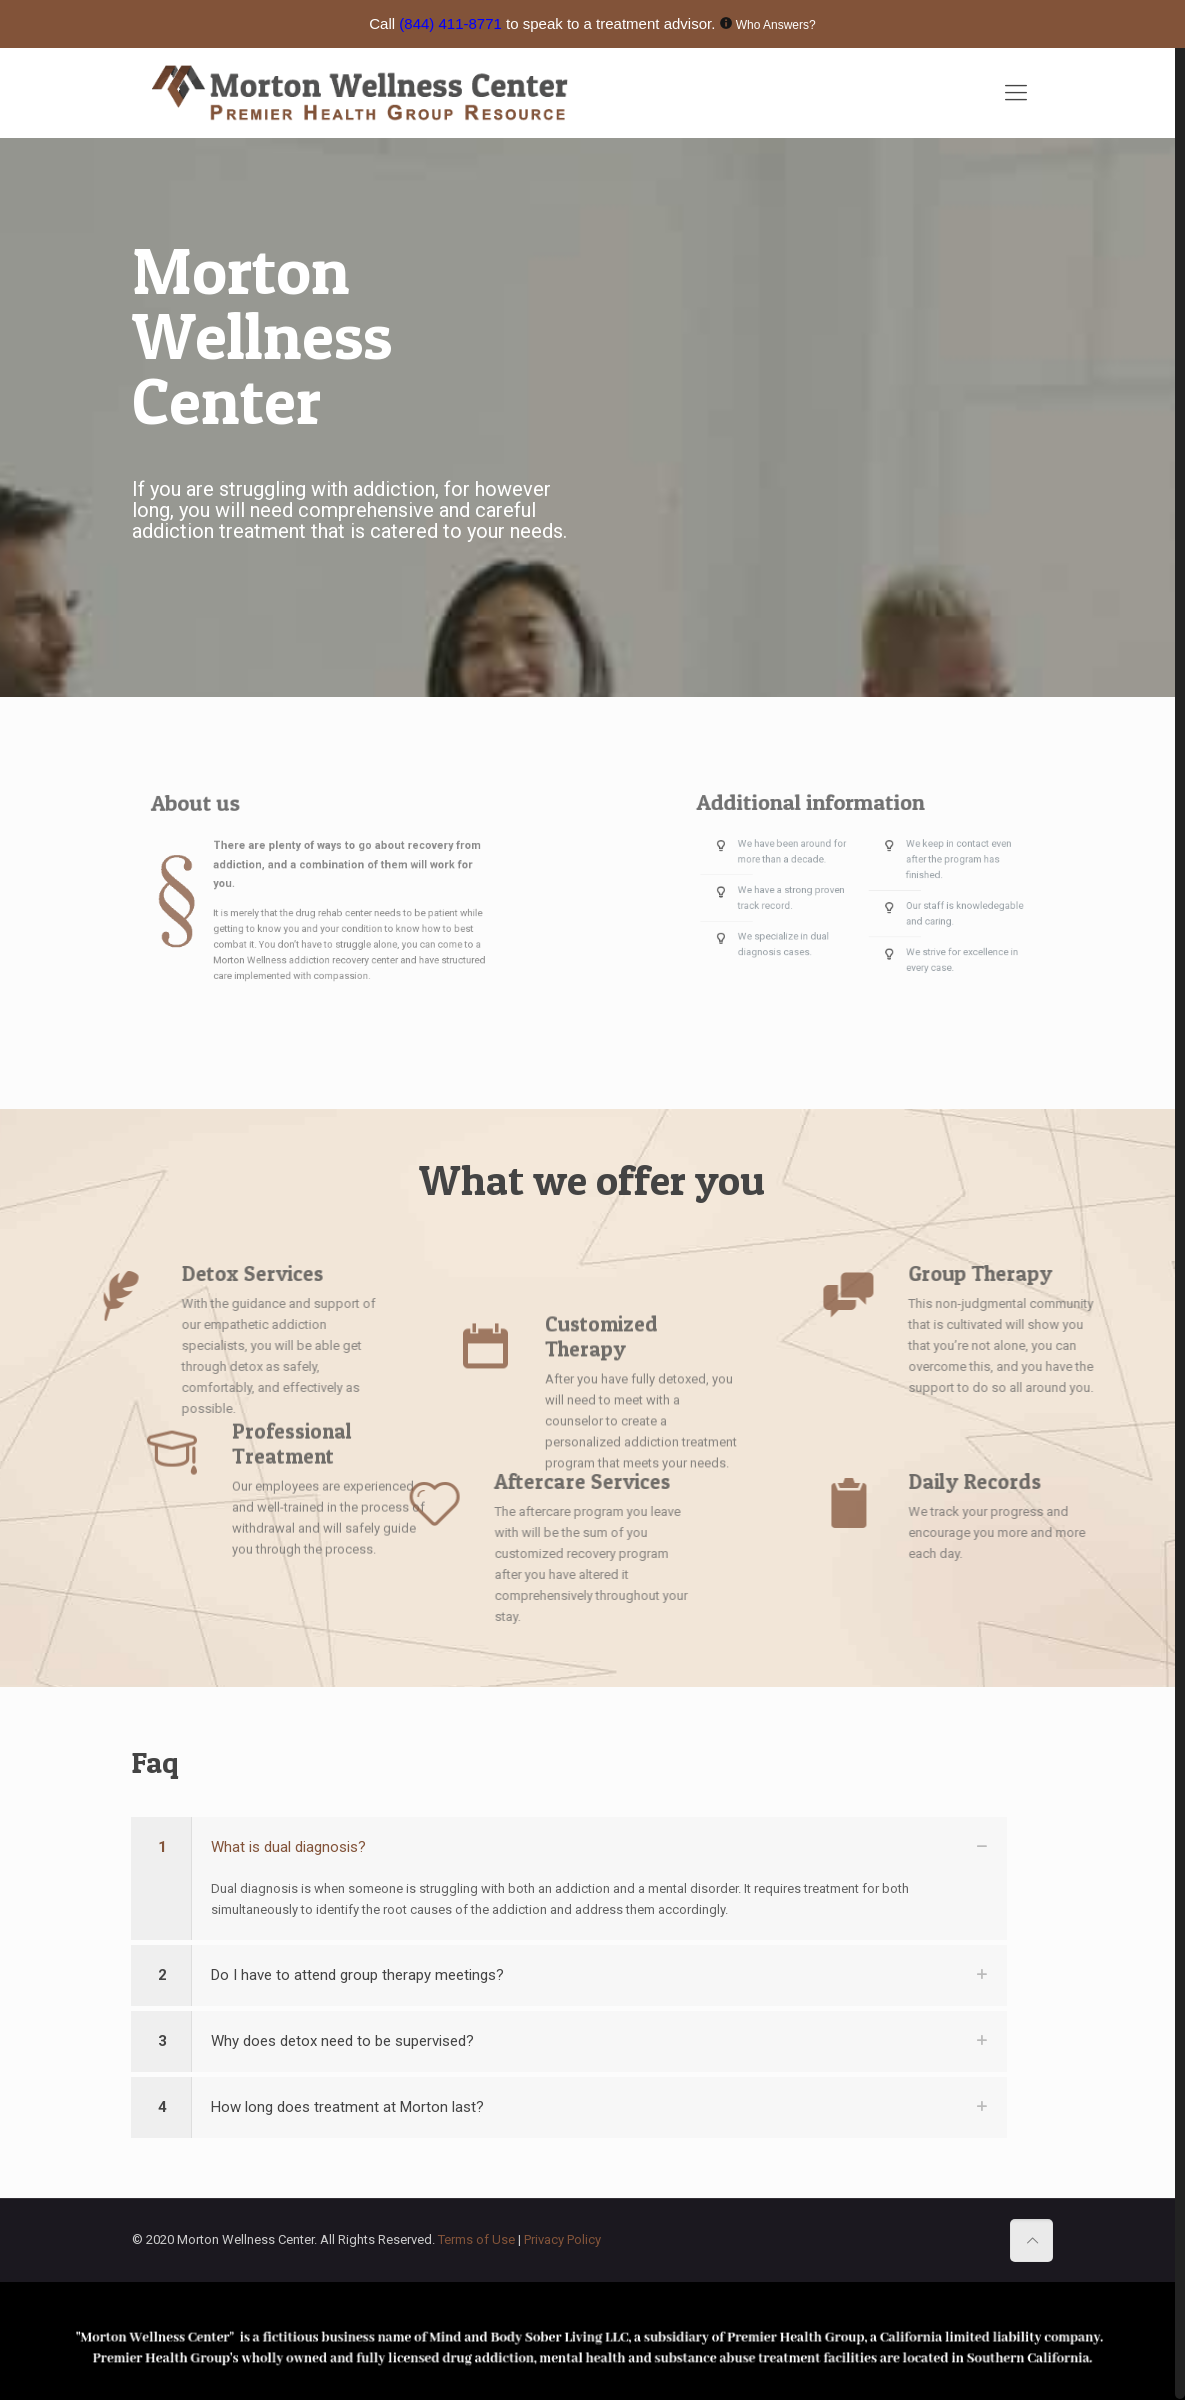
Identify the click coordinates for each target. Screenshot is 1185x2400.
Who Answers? (776, 25)
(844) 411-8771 (450, 23)
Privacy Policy (562, 2239)
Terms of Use (478, 2239)
